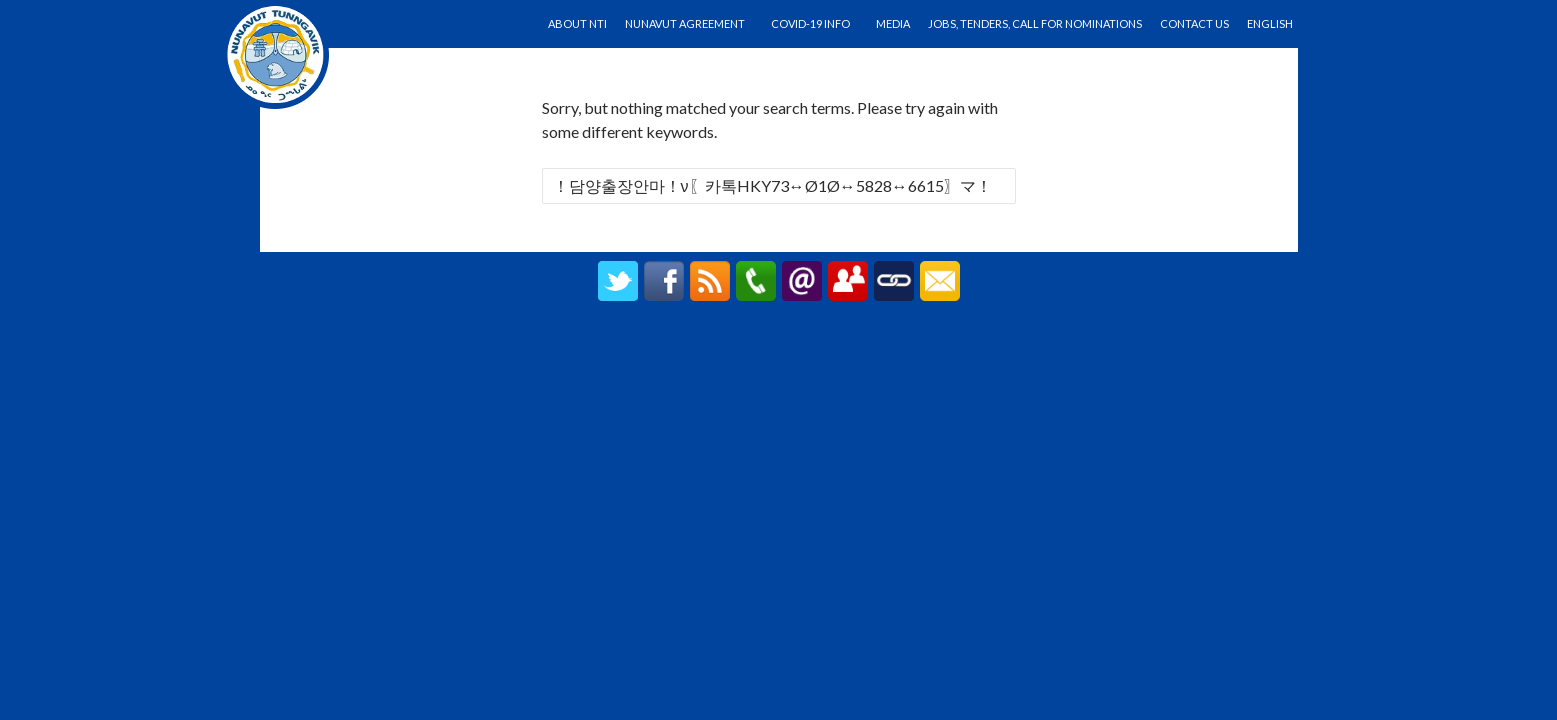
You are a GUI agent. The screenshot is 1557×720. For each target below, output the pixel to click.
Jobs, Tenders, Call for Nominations (1035, 23)
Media (893, 23)
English (1270, 23)
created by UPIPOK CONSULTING (778, 346)
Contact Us (1194, 23)
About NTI (577, 23)
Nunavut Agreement (685, 23)
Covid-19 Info (810, 23)
